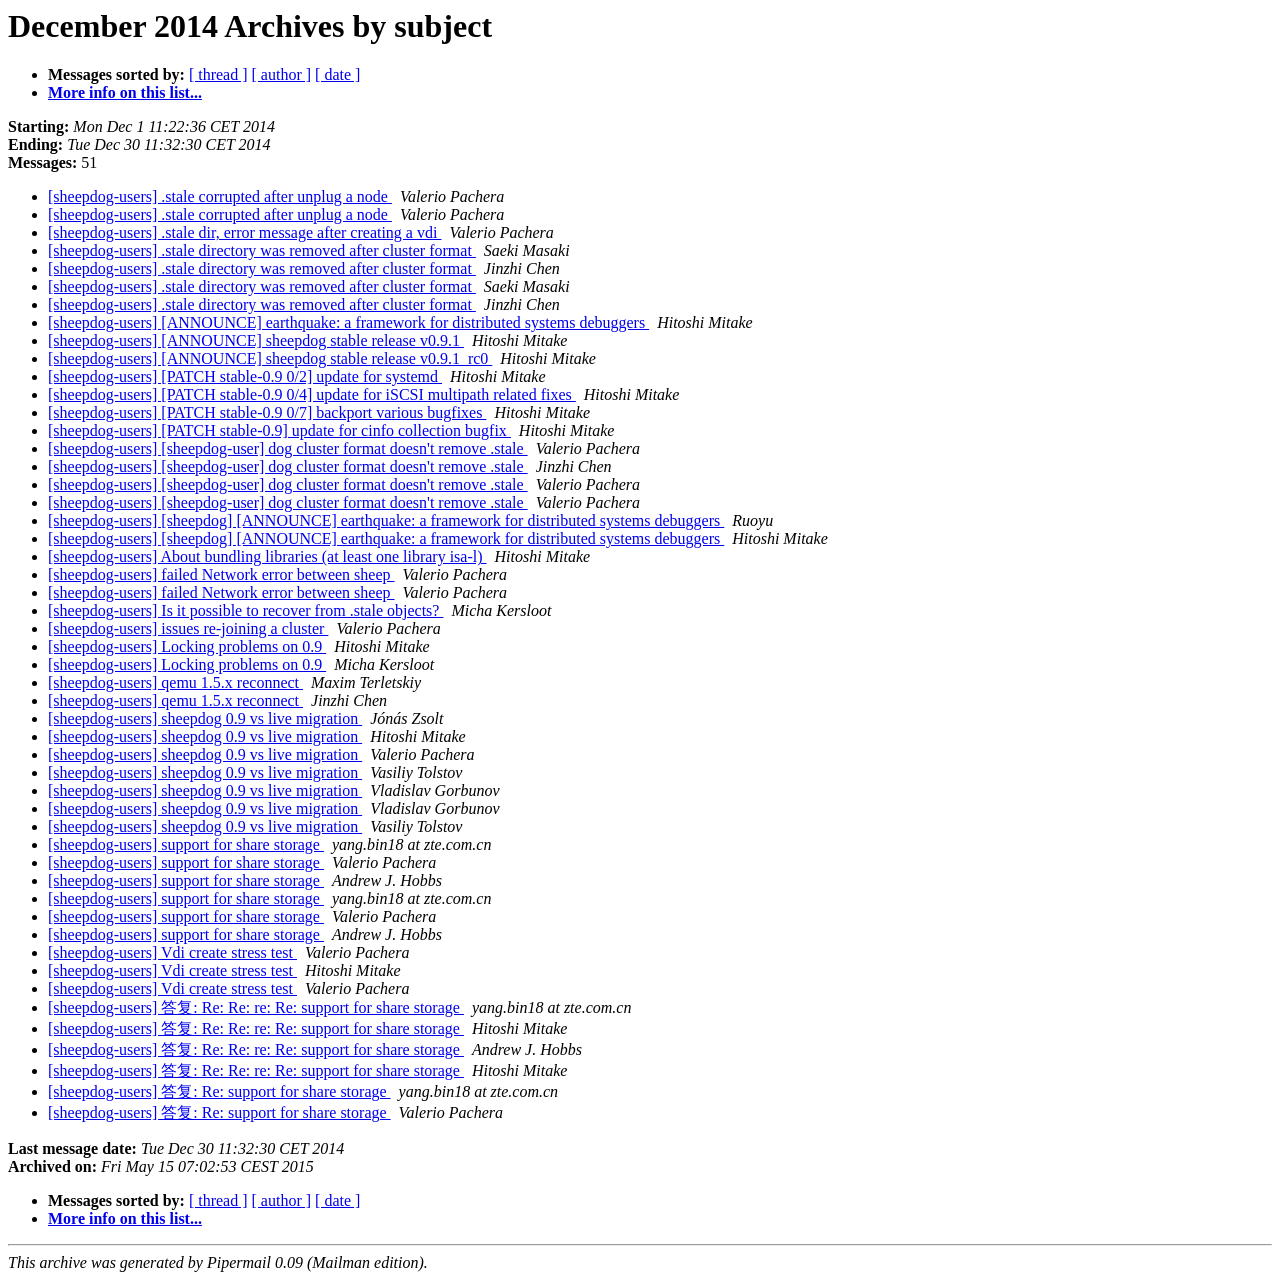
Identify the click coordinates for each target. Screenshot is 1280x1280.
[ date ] (337, 74)
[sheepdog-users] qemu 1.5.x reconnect (175, 682)
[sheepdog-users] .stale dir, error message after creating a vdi (244, 232)
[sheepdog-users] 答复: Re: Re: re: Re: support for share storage (256, 1007)
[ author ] (282, 74)
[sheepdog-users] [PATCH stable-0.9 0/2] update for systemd (245, 376)
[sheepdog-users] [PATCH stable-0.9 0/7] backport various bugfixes (267, 412)
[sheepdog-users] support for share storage (186, 844)
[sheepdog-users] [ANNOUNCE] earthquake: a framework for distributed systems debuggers (348, 322)
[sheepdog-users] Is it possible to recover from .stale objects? (245, 610)
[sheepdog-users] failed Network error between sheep (221, 574)
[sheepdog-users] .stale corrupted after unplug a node (220, 196)
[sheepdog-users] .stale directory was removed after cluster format (262, 250)
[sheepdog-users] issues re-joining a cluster (188, 628)
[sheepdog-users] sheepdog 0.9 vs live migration (205, 718)
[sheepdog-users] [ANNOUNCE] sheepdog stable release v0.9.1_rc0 (270, 358)
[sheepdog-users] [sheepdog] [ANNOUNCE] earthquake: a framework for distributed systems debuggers (386, 520)
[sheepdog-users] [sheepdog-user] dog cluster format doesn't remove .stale (288, 448)
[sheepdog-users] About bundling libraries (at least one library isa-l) (267, 556)
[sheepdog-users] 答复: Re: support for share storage (219, 1091)
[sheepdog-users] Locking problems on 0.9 (187, 646)
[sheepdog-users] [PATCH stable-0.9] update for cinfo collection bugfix (279, 430)
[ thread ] (218, 74)
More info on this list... (125, 92)
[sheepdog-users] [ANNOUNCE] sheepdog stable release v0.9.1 (256, 340)
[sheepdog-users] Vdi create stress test (172, 952)
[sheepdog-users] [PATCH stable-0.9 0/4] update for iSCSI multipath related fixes (312, 394)
